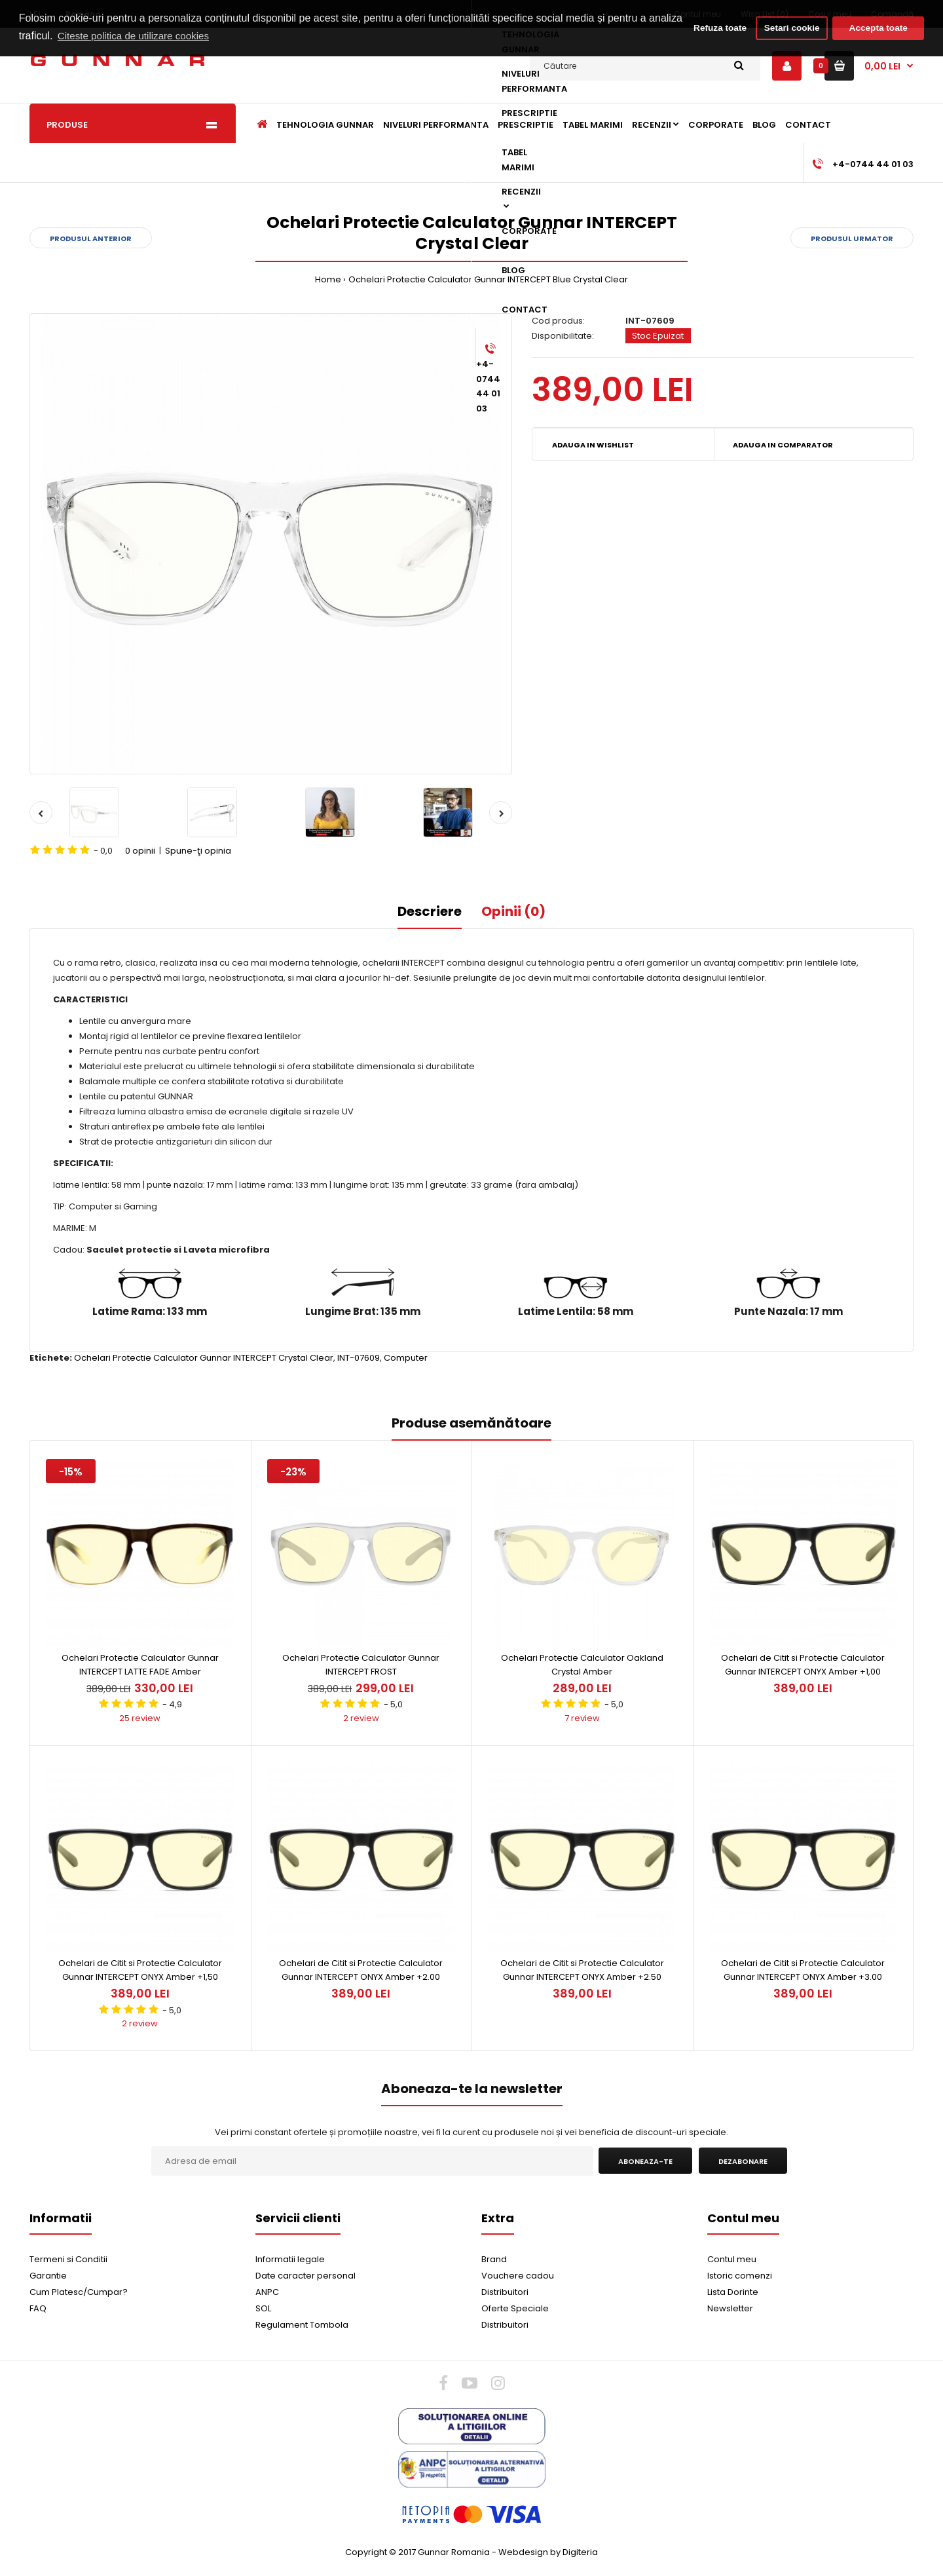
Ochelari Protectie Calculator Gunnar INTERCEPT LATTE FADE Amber (140, 1665)
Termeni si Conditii (68, 2259)
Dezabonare (742, 2161)
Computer (406, 1358)
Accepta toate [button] (878, 28)
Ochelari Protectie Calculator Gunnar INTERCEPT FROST (360, 1665)
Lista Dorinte (732, 2292)
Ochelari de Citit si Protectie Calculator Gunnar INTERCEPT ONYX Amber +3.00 (803, 1970)
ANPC (267, 2292)
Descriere (430, 911)
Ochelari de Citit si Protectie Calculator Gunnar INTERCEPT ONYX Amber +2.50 (582, 1970)
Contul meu (731, 2259)
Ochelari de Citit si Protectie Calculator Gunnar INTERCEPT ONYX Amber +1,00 (803, 1665)
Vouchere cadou (517, 2275)
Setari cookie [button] (789, 28)
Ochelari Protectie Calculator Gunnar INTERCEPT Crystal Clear (203, 1358)
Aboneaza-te (645, 2161)
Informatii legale (290, 2259)
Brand (494, 2259)
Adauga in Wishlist (593, 445)
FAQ (37, 2308)
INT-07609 (358, 1358)
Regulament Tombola (301, 2325)
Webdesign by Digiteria (548, 2552)
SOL (263, 2308)
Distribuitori (504, 2292)
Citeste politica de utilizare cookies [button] (174, 36)
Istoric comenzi (739, 2275)
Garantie (48, 2275)
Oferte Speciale (515, 2308)
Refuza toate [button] (710, 28)
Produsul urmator (852, 238)
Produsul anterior (91, 238)
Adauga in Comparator (783, 445)
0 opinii (140, 850)
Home (328, 279)
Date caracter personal (305, 2275)
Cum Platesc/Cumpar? (78, 2292)
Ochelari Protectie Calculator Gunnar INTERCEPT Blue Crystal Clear (488, 279)
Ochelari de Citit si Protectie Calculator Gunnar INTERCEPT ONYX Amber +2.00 (361, 1970)
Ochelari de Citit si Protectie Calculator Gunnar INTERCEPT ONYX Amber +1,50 (140, 1970)
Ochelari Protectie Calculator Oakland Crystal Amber (582, 1665)
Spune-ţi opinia (198, 850)
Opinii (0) (513, 911)
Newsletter (730, 2308)
